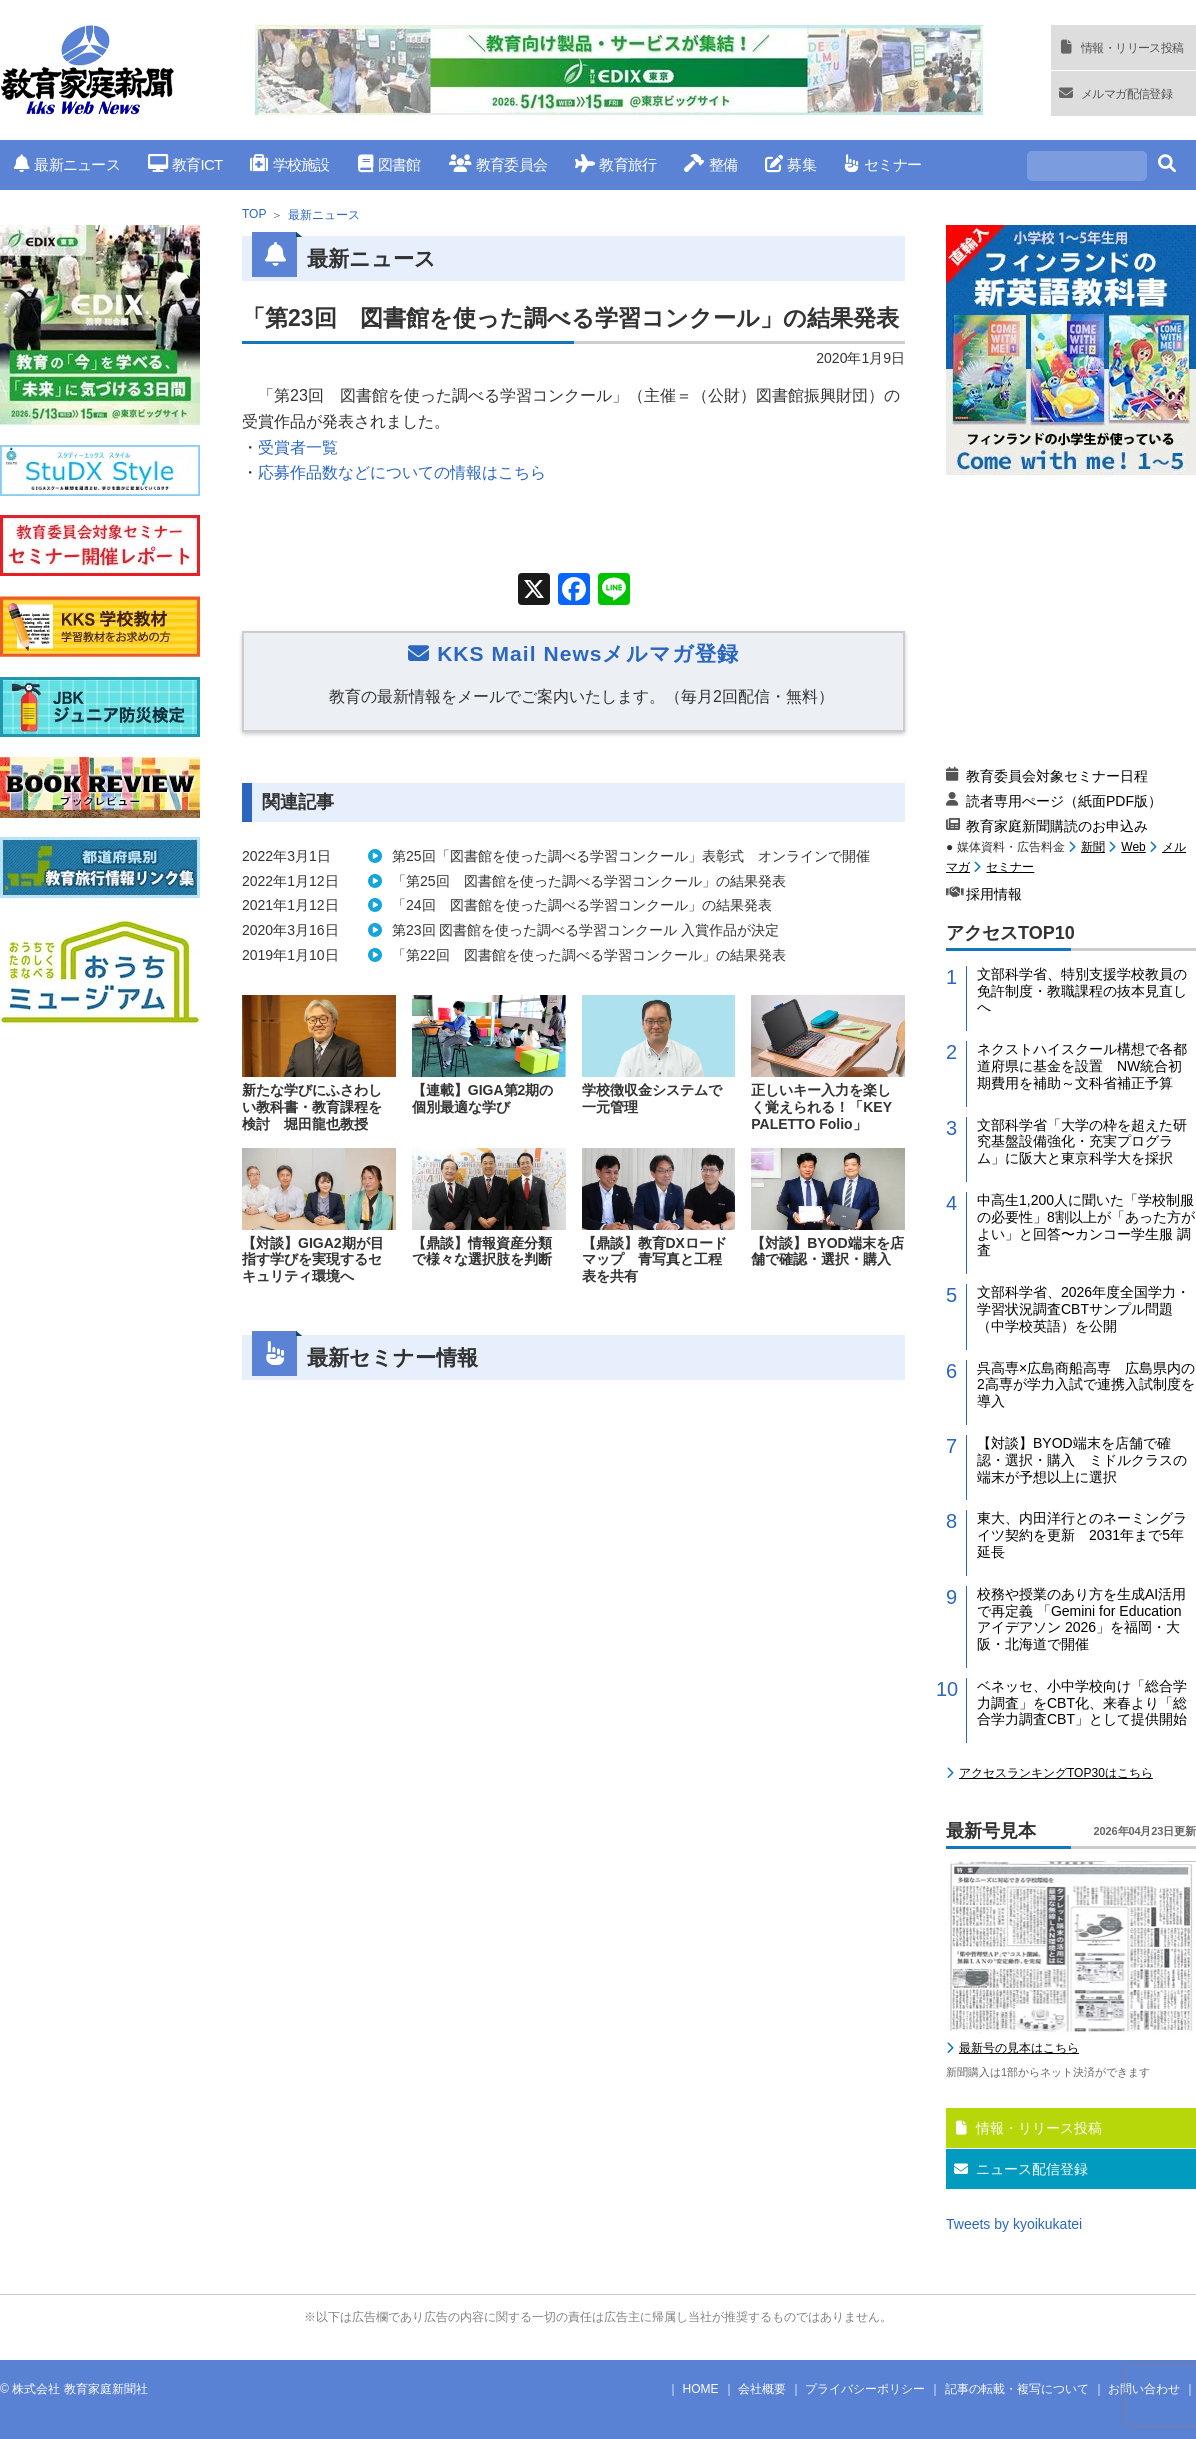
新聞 (1093, 847)
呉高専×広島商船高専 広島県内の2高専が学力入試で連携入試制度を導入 (1086, 1385)
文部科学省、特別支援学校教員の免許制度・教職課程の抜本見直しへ (1082, 991)
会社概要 (762, 2389)
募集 (790, 164)
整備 (710, 164)
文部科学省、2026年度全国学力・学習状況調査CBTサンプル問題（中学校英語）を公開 (1083, 1309)
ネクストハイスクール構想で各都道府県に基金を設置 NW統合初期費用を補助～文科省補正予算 (1082, 1066)
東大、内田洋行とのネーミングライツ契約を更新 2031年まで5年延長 (1082, 1535)
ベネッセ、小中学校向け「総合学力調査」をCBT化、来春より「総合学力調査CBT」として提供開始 (1082, 1703)
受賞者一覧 (298, 447)
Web (1133, 847)
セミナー (882, 164)
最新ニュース (67, 164)
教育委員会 (498, 164)
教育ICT (185, 164)
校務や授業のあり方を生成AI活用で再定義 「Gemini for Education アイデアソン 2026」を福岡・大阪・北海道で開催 (1081, 1619)
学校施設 (289, 164)
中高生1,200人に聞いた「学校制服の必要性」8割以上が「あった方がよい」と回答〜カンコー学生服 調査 (1086, 1225)
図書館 (389, 164)
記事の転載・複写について (1017, 2389)
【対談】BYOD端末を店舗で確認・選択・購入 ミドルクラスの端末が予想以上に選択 (1082, 1460)
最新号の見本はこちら (1019, 2048)
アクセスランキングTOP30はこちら (1056, 1773)
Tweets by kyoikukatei (1014, 2224)
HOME (701, 2389)
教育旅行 (615, 164)
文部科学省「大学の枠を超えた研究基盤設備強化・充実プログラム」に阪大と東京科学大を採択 (1082, 1142)
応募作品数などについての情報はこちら (402, 472)
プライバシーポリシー (865, 2389)
